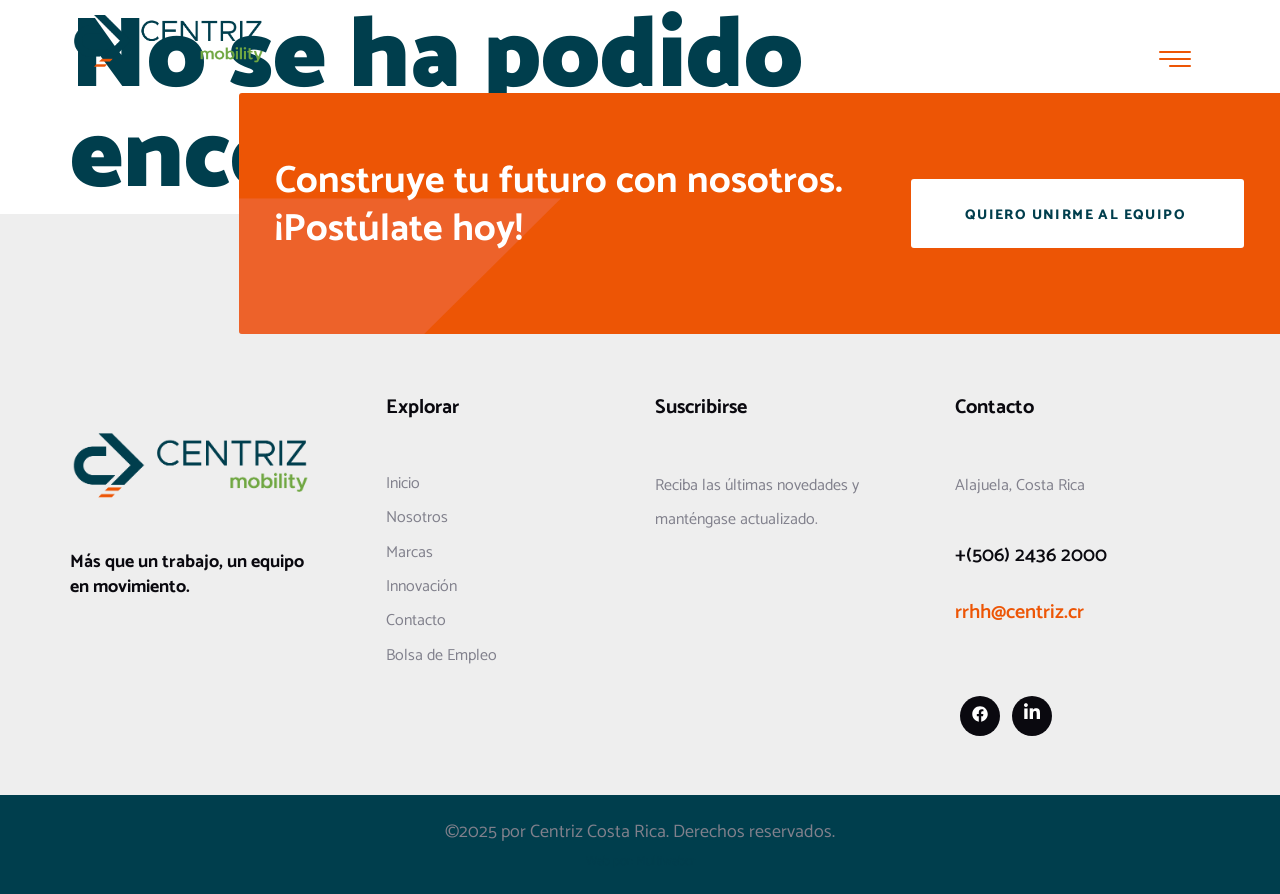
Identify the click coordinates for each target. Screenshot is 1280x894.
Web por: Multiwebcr (640, 861)
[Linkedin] (1032, 716)
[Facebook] (980, 716)
